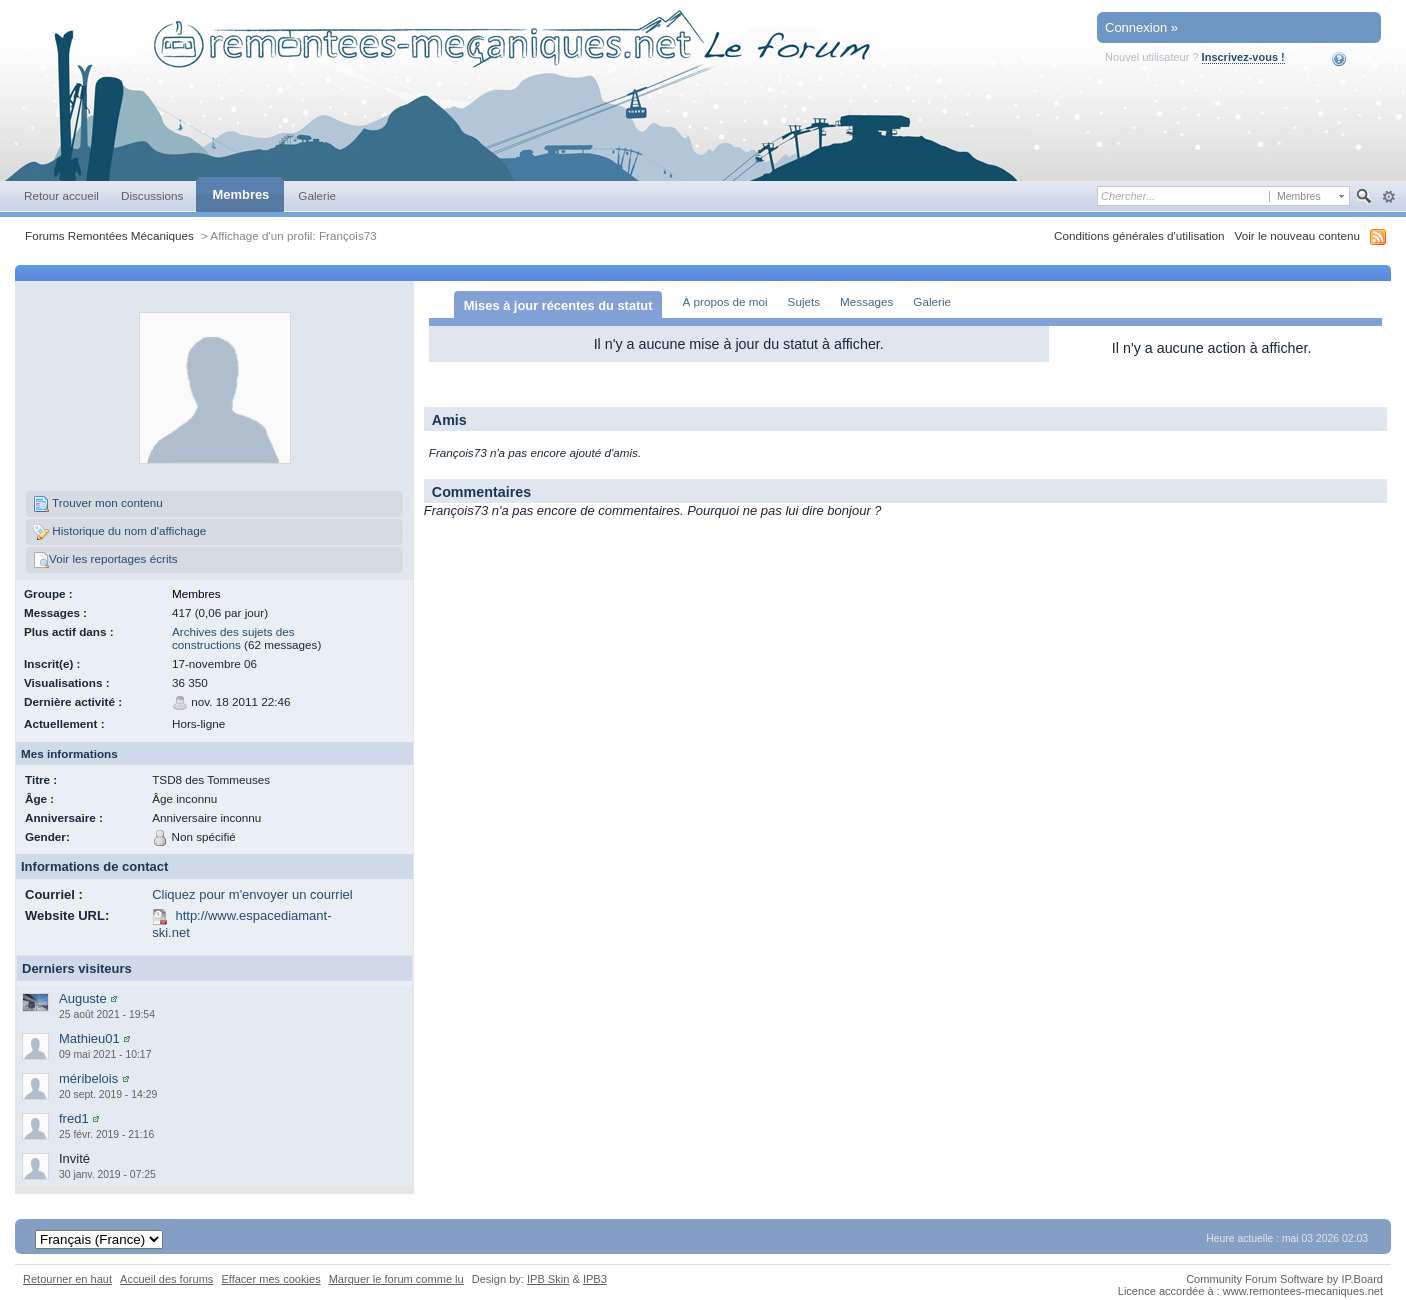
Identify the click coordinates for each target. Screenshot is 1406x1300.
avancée (1388, 197)
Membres (240, 194)
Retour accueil (61, 195)
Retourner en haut (67, 1279)
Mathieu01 (89, 1038)
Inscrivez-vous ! (1243, 57)
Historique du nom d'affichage (119, 532)
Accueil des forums (166, 1279)
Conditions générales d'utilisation (1139, 235)
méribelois (88, 1078)
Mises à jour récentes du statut (558, 305)
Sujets (804, 301)
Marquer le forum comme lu (396, 1279)
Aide (1352, 59)
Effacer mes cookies (270, 1279)
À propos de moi (724, 301)
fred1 (74, 1118)
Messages (866, 301)
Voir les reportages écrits (105, 560)
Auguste (83, 998)
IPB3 (595, 1279)
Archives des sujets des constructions (233, 638)
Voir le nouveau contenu (1297, 235)
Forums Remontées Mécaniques (109, 235)
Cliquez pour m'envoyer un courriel (252, 894)
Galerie (317, 195)
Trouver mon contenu (98, 504)
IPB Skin (548, 1279)
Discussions (152, 195)
